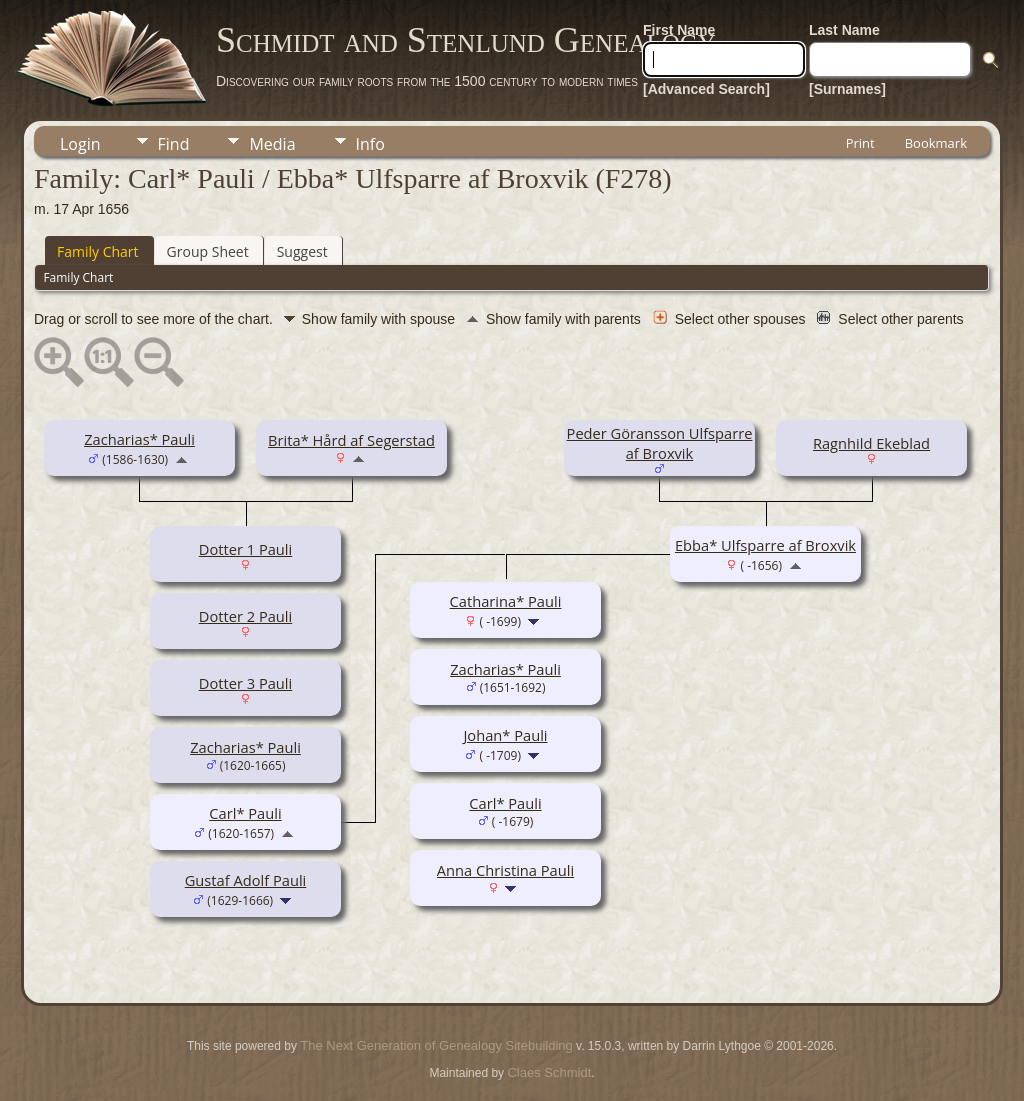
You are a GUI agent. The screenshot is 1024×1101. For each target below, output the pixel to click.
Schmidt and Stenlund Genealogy (466, 40)
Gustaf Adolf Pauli (246, 880)
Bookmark (936, 143)
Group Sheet (208, 251)
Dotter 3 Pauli (245, 683)
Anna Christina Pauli (505, 870)
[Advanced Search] (706, 89)
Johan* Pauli (505, 735)
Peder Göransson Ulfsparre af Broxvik (660, 443)
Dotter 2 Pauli (245, 616)
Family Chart (98, 251)
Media (272, 144)
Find (174, 144)
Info (370, 144)
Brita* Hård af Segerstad (351, 440)
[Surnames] (847, 89)
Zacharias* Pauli (139, 439)
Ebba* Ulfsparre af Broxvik (765, 545)
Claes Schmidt (549, 1072)
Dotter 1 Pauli (245, 549)
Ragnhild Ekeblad (871, 443)
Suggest (302, 251)
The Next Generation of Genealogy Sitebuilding (436, 1045)
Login (80, 144)
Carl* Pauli (245, 813)
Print (860, 143)
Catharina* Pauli (506, 601)
